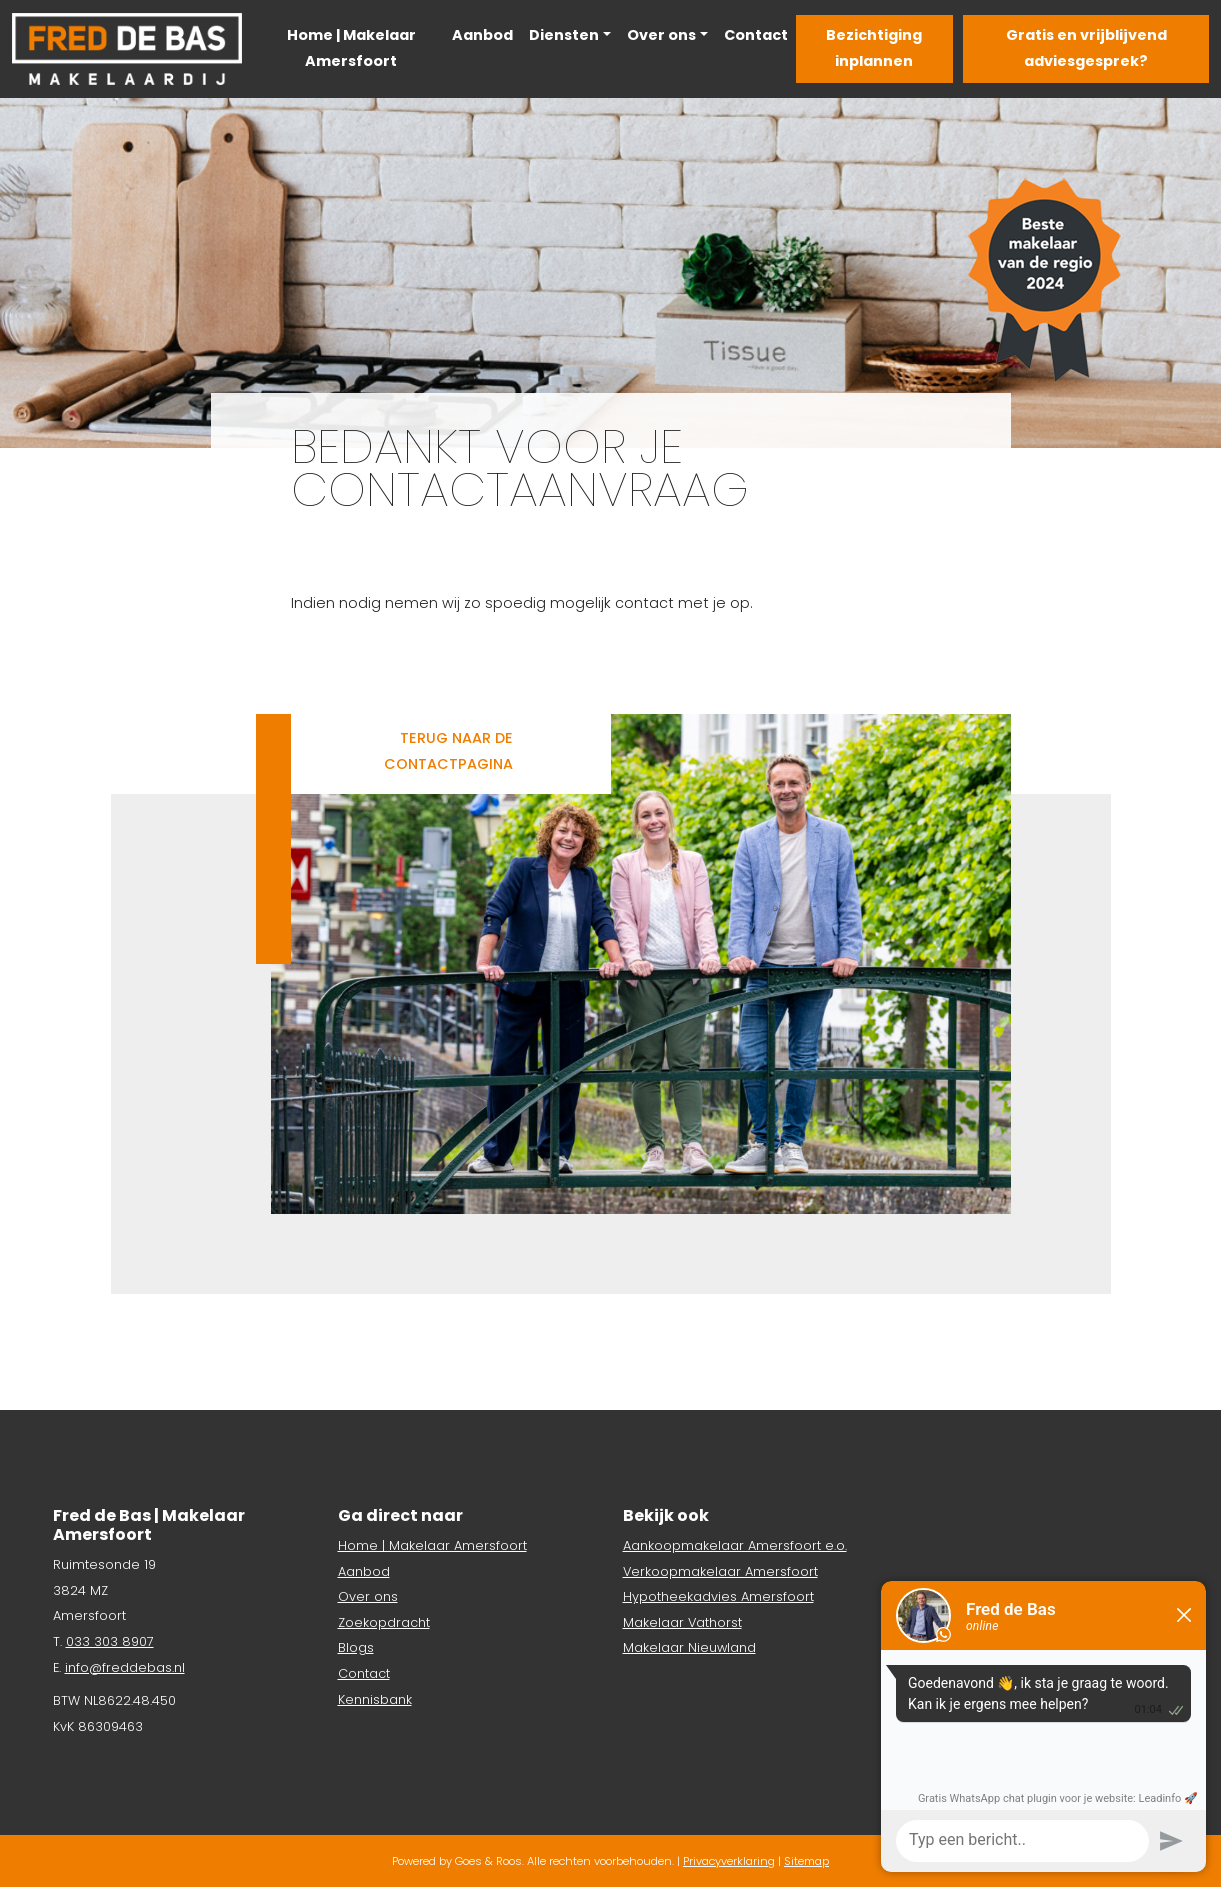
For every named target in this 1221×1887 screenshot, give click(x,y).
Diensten (564, 35)
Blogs (356, 1647)
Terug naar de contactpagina (448, 751)
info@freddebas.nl (125, 1667)
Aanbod (482, 35)
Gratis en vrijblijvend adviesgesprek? (1086, 48)
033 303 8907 (110, 1641)
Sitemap (806, 1861)
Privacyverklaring (729, 1861)
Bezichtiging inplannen (874, 48)
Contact (756, 35)
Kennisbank (375, 1699)
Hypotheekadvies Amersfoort (718, 1596)
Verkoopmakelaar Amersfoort (720, 1571)
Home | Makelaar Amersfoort (351, 48)
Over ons (661, 35)
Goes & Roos (488, 1861)
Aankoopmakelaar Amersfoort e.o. (735, 1545)
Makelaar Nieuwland (689, 1647)
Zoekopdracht (384, 1622)
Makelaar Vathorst (682, 1622)
